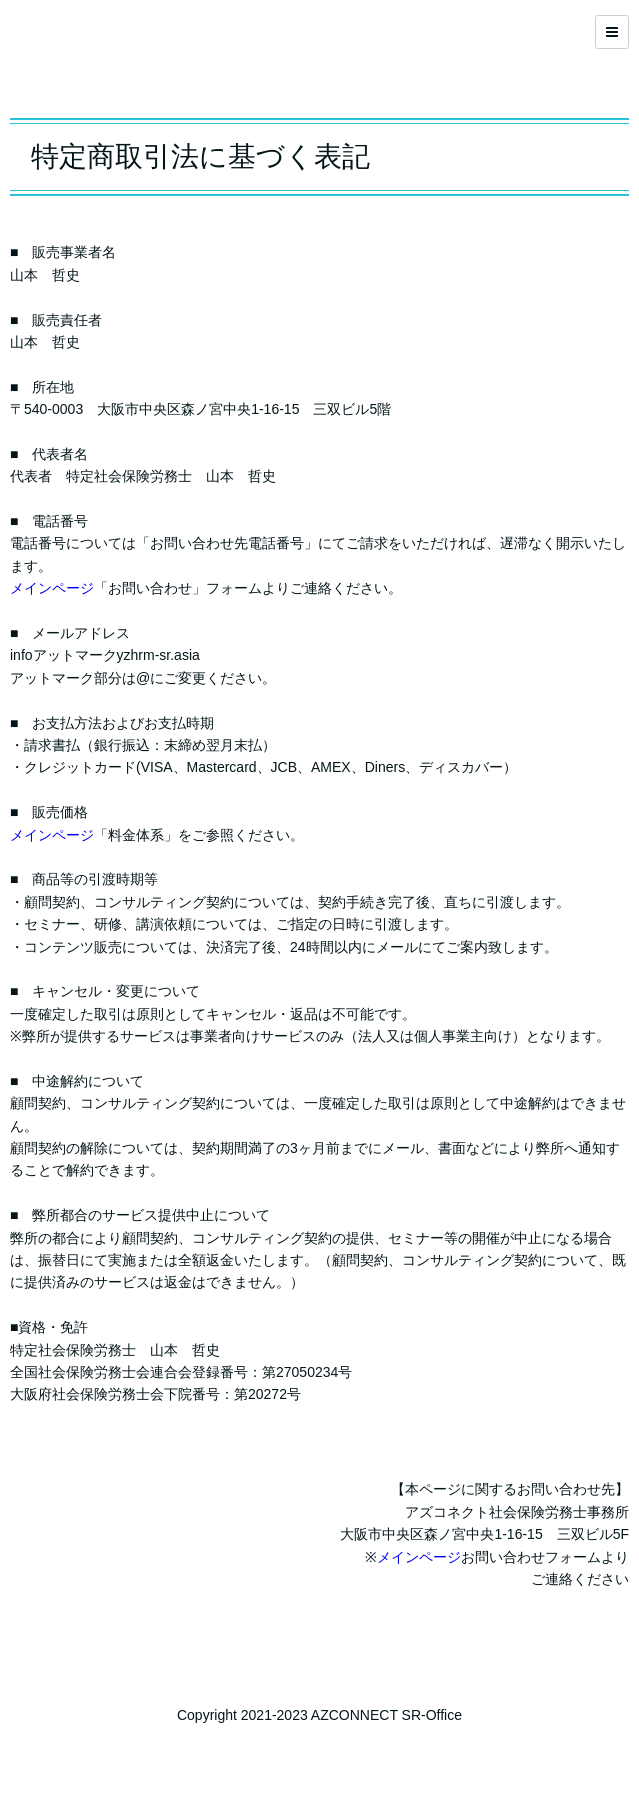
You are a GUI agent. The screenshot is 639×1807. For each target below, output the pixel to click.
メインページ (52, 588)
